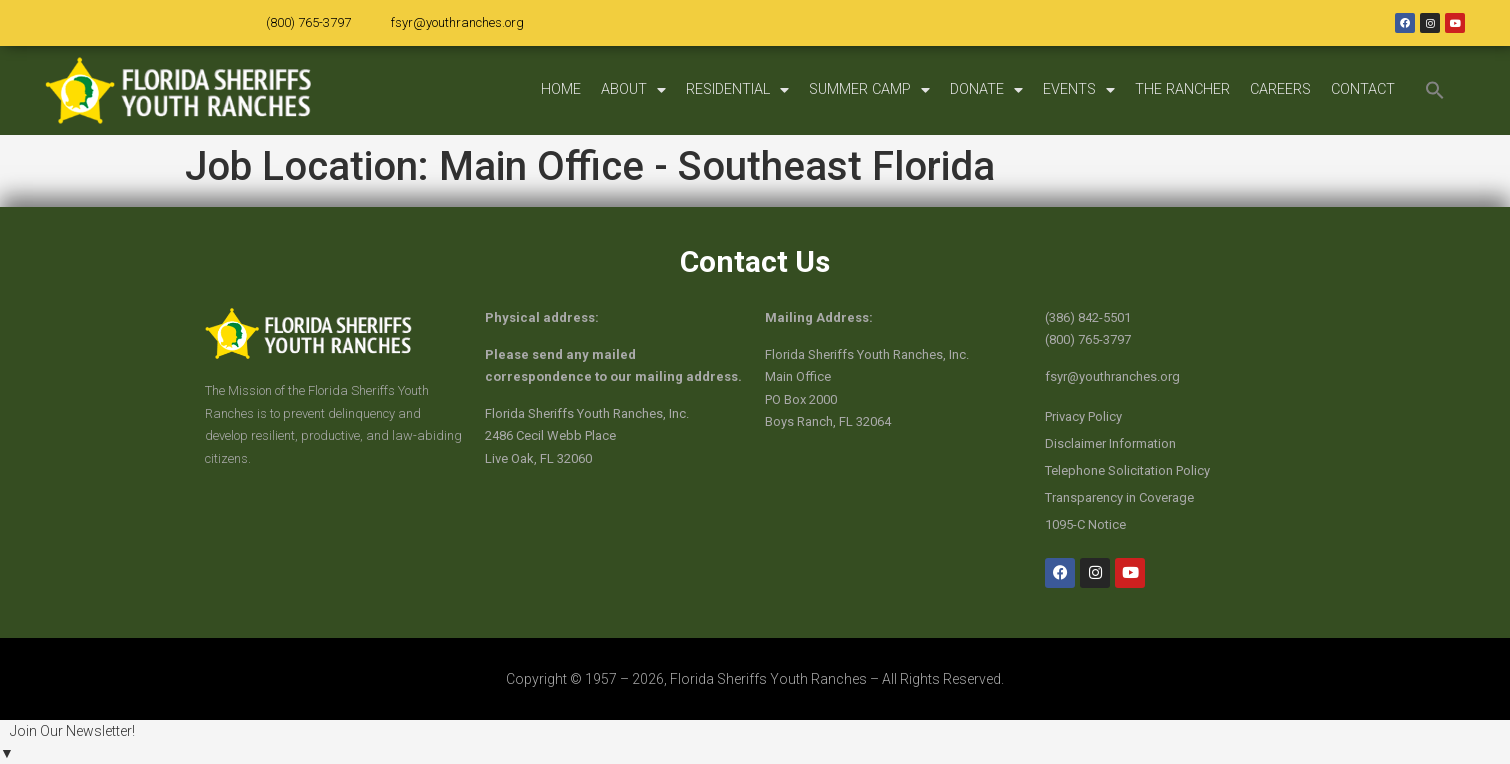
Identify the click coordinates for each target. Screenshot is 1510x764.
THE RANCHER (1182, 89)
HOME (561, 89)
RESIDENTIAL (737, 90)
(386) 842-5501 (1088, 317)
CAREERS (1280, 89)
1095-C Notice (1085, 524)
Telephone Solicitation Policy (1127, 470)
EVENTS (1079, 90)
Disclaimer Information (1110, 443)
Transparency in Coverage (1119, 497)
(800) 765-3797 (308, 22)
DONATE (986, 90)
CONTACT (1363, 89)
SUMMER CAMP (869, 90)
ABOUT (633, 90)
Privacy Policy (1083, 416)
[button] (1435, 90)
